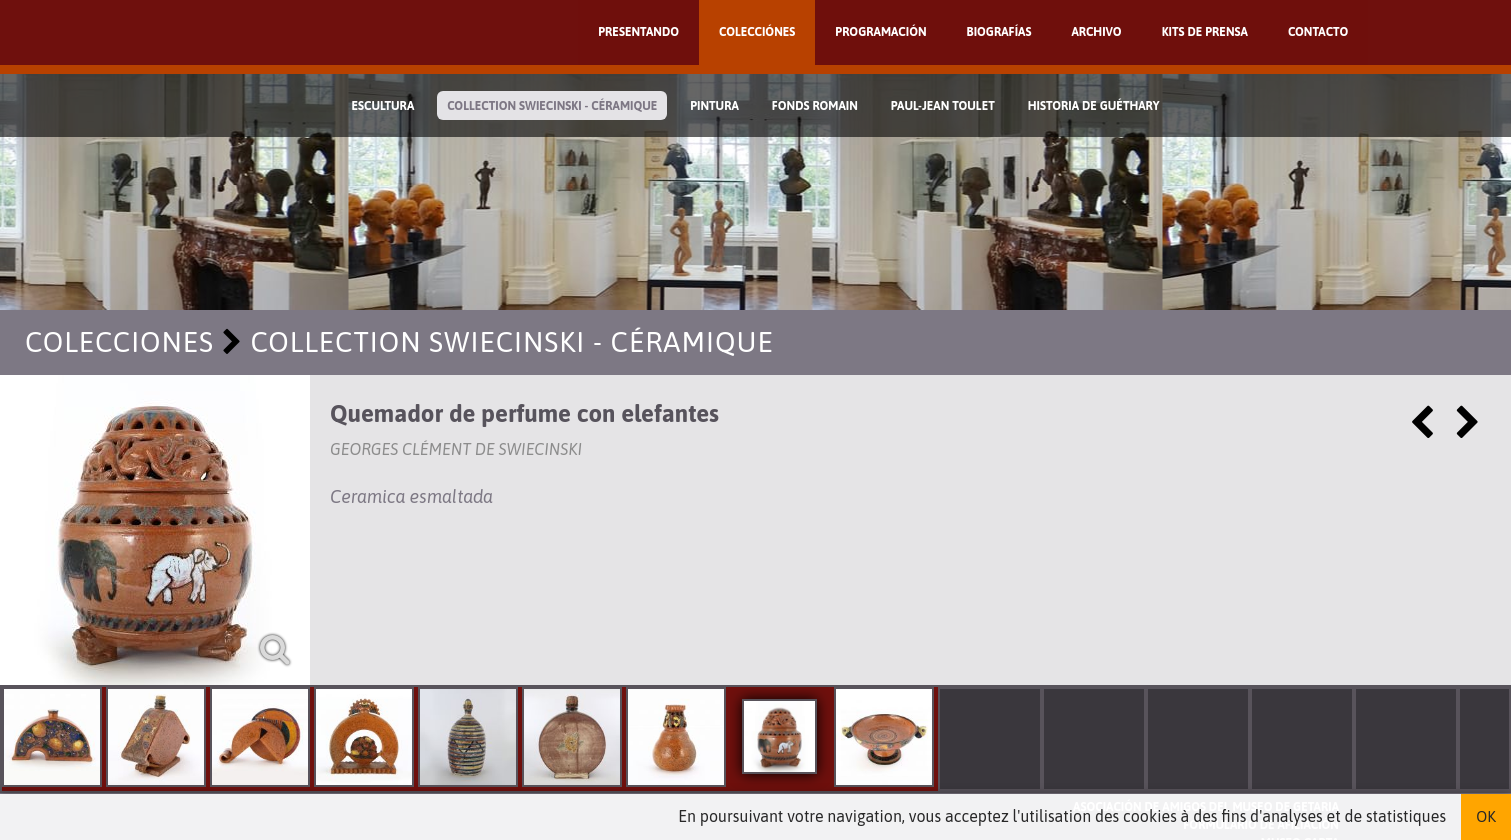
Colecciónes (757, 32)
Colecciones (119, 342)
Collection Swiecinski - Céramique (552, 106)
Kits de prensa (1205, 32)
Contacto (1318, 32)
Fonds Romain (815, 106)
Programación (880, 32)
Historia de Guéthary (1094, 106)
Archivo (1096, 32)
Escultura (382, 106)
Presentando (638, 32)
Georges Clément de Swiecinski (456, 449)
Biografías (999, 32)
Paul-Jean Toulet (943, 106)
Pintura (714, 106)
